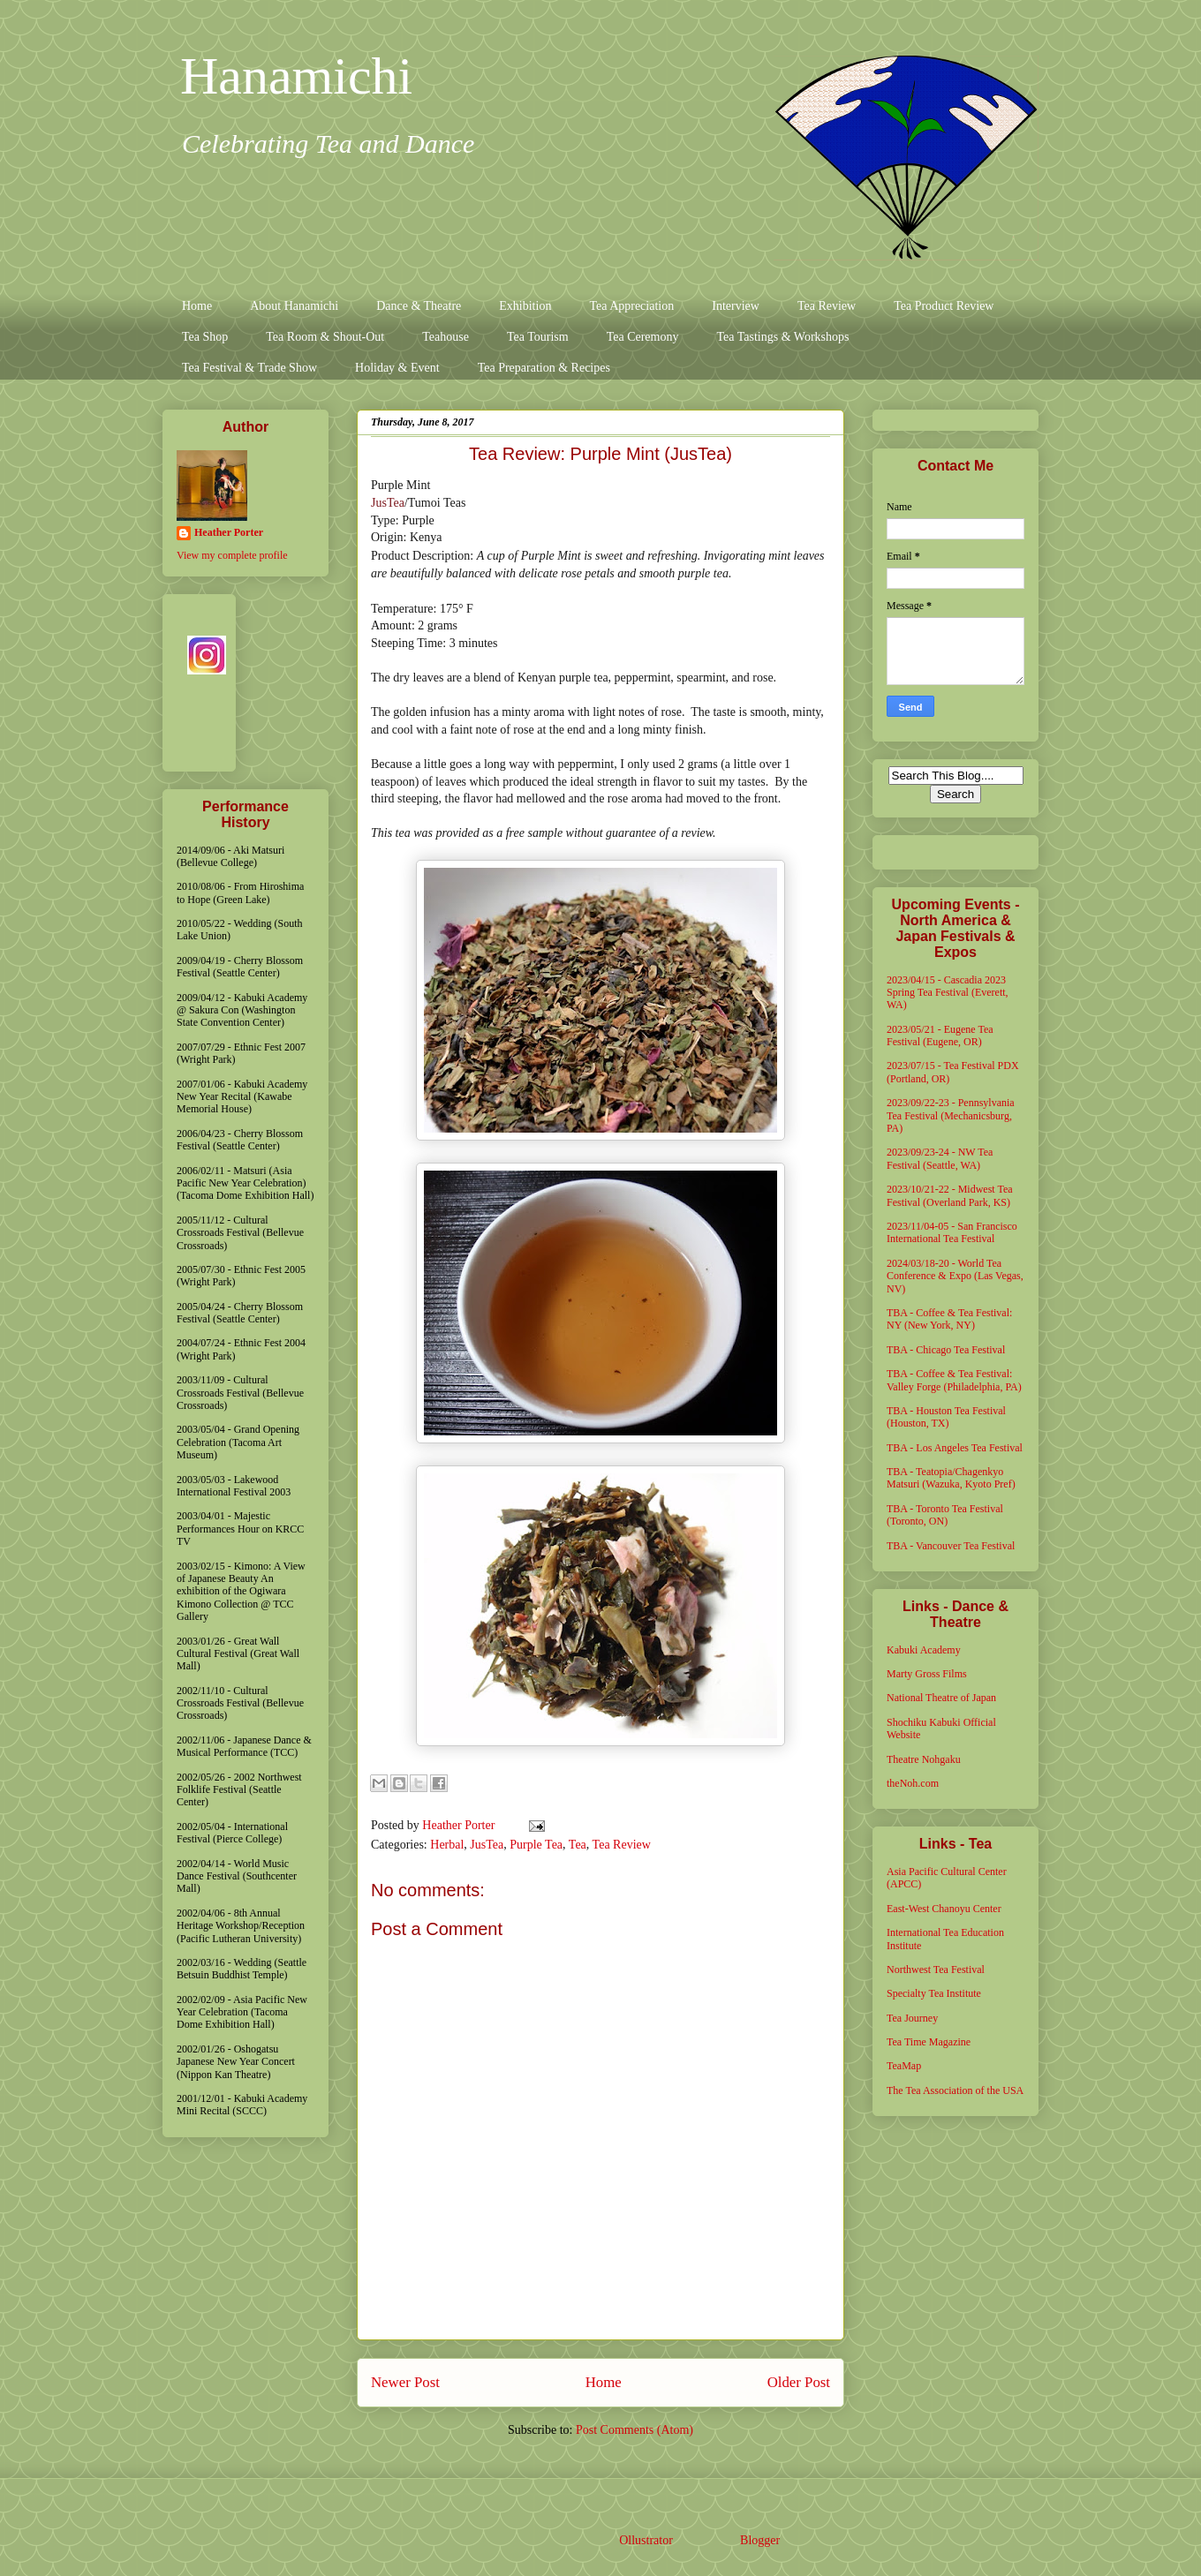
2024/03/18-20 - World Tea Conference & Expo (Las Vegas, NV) (955, 1276)
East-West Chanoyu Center (944, 1908)
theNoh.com (913, 1783)
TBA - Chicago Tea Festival (946, 1350)
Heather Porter (460, 1825)
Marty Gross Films (927, 1674)
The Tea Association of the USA (955, 2090)
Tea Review (826, 306)
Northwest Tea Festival (936, 1969)
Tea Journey (912, 2018)
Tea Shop (205, 336)
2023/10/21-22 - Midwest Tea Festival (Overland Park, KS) (950, 1195)
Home (197, 306)
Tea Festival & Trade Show (249, 367)
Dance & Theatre (418, 306)
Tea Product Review (943, 306)
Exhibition (525, 306)
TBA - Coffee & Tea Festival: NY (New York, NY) (949, 1319)
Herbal (447, 1844)
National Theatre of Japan (941, 1697)
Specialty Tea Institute (934, 1993)
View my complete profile (232, 555)
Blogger (759, 2540)
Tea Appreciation (631, 306)
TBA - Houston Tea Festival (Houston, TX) (946, 1417)
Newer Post (405, 2382)
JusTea (387, 502)
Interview (735, 306)
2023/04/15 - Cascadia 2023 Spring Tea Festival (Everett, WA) (947, 993)
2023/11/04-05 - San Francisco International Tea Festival (952, 1232)
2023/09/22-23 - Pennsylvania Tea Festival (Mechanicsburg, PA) (951, 1115)
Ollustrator (645, 2540)
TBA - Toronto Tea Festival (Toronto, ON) (945, 1515)
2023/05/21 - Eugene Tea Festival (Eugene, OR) (940, 1035)
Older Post (798, 2382)
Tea (577, 1844)
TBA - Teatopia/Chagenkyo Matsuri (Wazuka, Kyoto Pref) (951, 1477)
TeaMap (904, 2066)
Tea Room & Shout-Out (325, 336)
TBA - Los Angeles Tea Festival (955, 1448)
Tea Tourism (538, 336)
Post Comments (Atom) (634, 2430)
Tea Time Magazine (929, 2042)
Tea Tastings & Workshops (782, 336)
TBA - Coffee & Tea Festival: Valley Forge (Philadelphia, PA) (954, 1379)
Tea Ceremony (643, 336)
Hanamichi (296, 76)
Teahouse (445, 336)
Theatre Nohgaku (924, 1759)
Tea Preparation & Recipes (544, 367)
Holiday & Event (397, 367)
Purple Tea (536, 1844)
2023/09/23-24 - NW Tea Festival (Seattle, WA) (940, 1158)
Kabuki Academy (924, 1650)
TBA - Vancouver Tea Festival (951, 1546)
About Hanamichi (294, 306)
